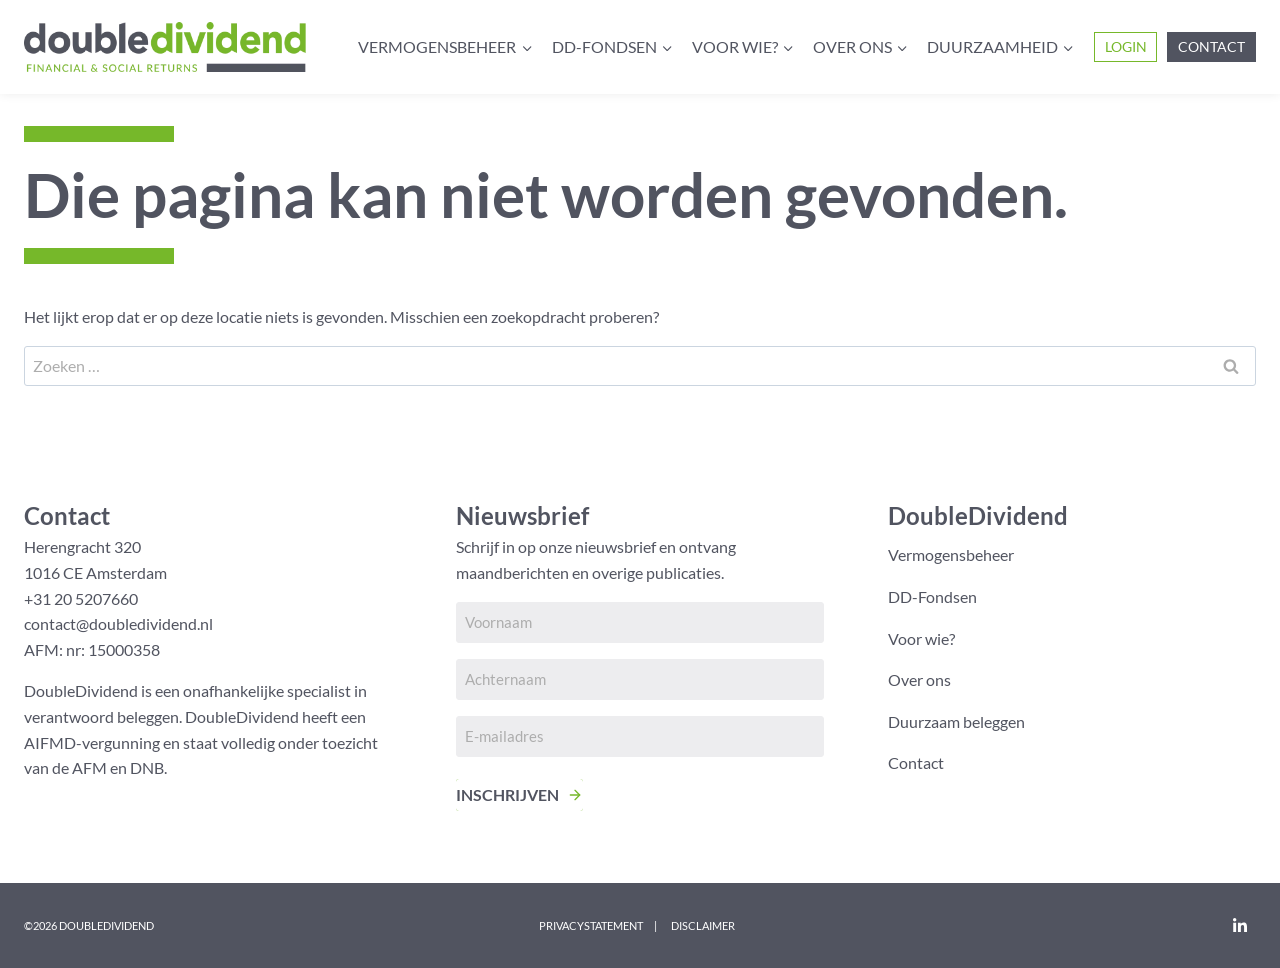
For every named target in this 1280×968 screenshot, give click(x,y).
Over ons (919, 679)
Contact (1211, 46)
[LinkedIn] (1240, 925)
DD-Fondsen (932, 596)
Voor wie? (921, 638)
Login (1126, 46)
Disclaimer (703, 925)
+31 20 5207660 (81, 598)
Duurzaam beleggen (956, 721)
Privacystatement (591, 925)
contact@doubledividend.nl (118, 623)
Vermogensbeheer (951, 554)
